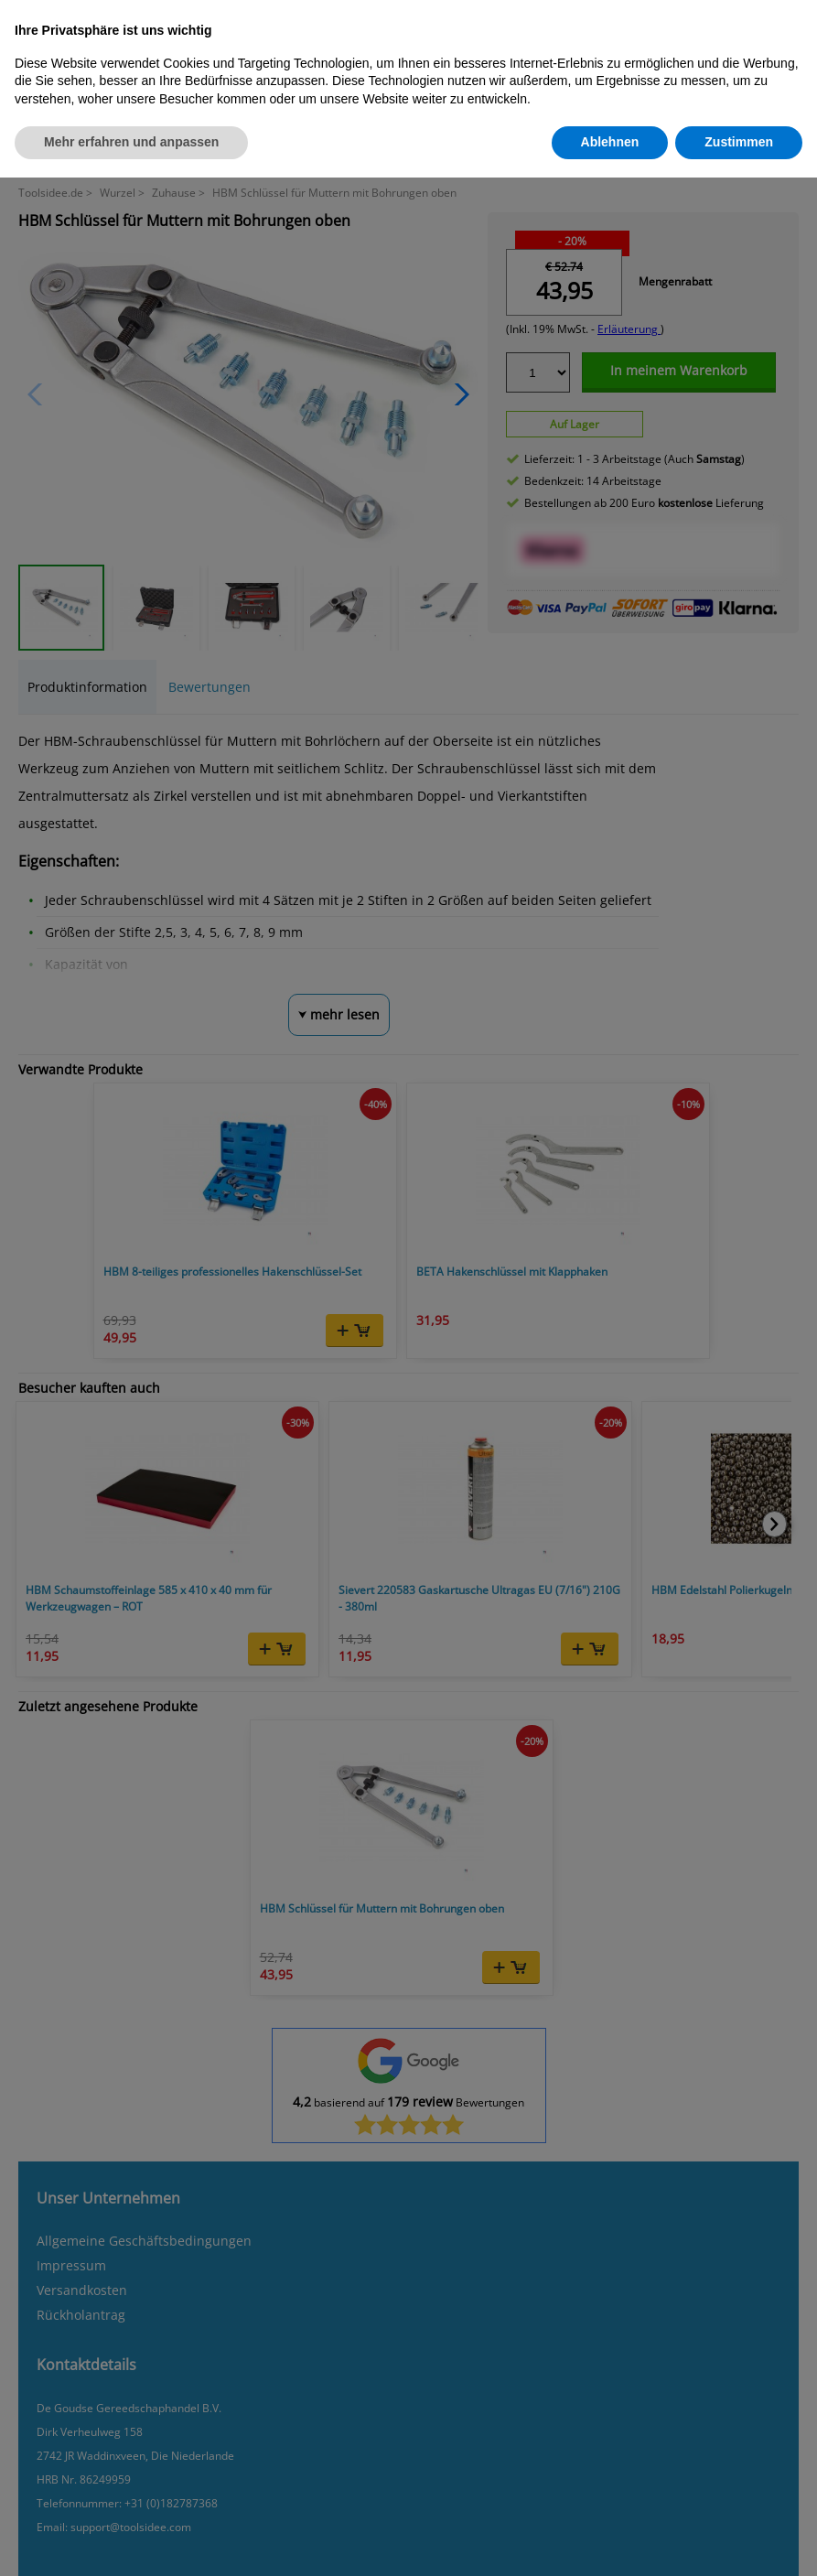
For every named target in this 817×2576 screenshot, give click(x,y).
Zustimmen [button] (738, 142)
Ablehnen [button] (610, 142)
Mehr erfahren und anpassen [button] (131, 142)
